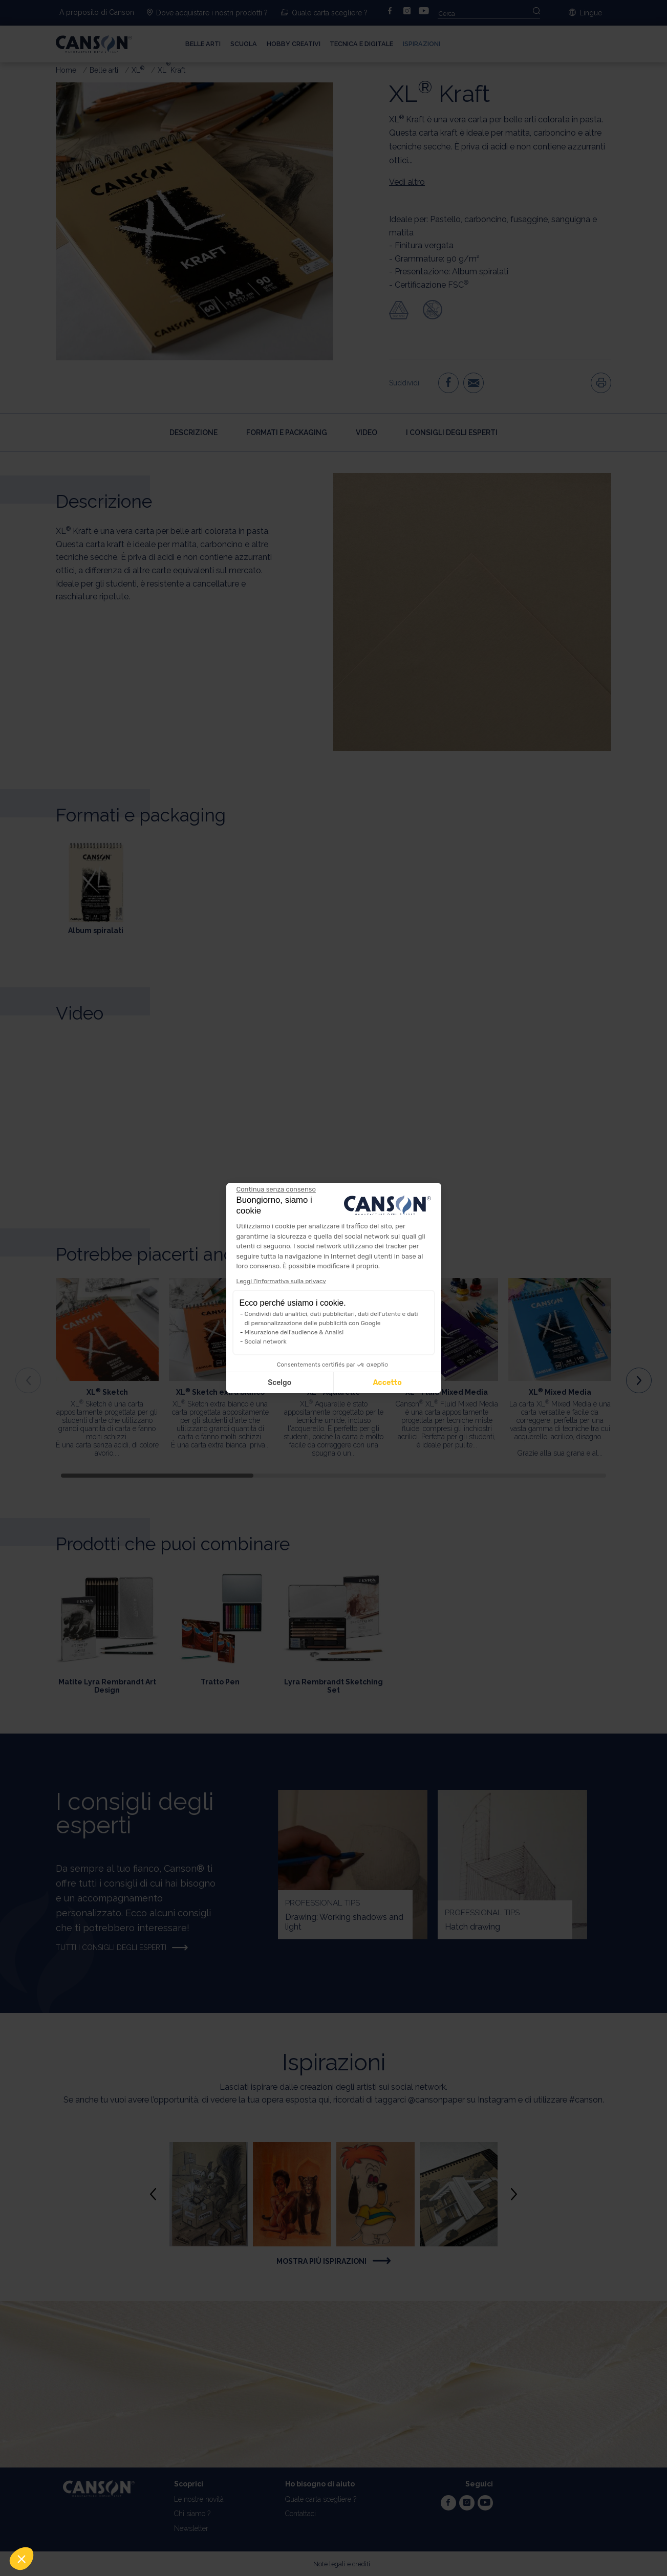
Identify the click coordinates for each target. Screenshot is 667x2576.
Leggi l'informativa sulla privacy (281, 1281)
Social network (266, 1341)
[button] (21, 2558)
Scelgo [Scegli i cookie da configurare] (279, 1382)
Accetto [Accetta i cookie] (387, 1382)
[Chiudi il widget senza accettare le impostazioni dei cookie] (276, 1189)
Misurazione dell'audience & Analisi (294, 1332)
